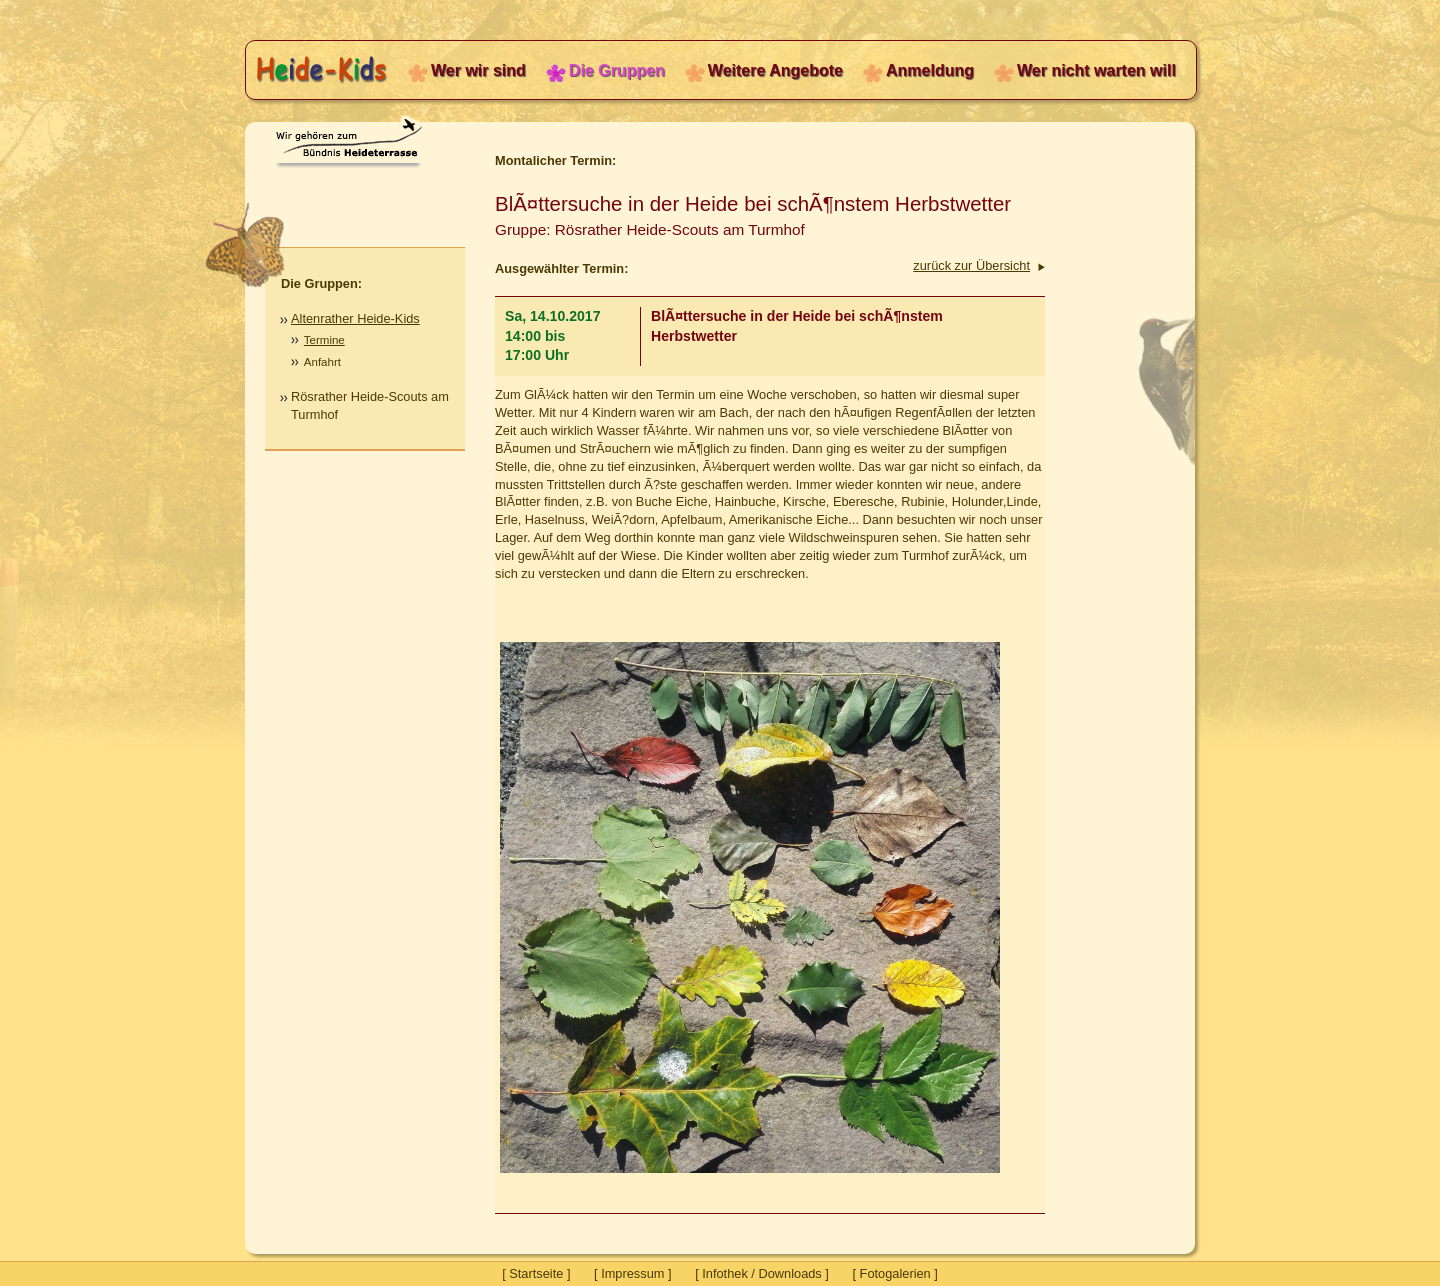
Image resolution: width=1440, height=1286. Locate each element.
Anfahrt (322, 362)
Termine (324, 340)
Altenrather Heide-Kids (355, 318)
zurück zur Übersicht (971, 265)
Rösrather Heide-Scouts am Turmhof (370, 405)
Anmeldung (930, 70)
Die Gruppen (617, 70)
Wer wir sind (478, 70)
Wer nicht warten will (1096, 70)
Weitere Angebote (775, 70)
